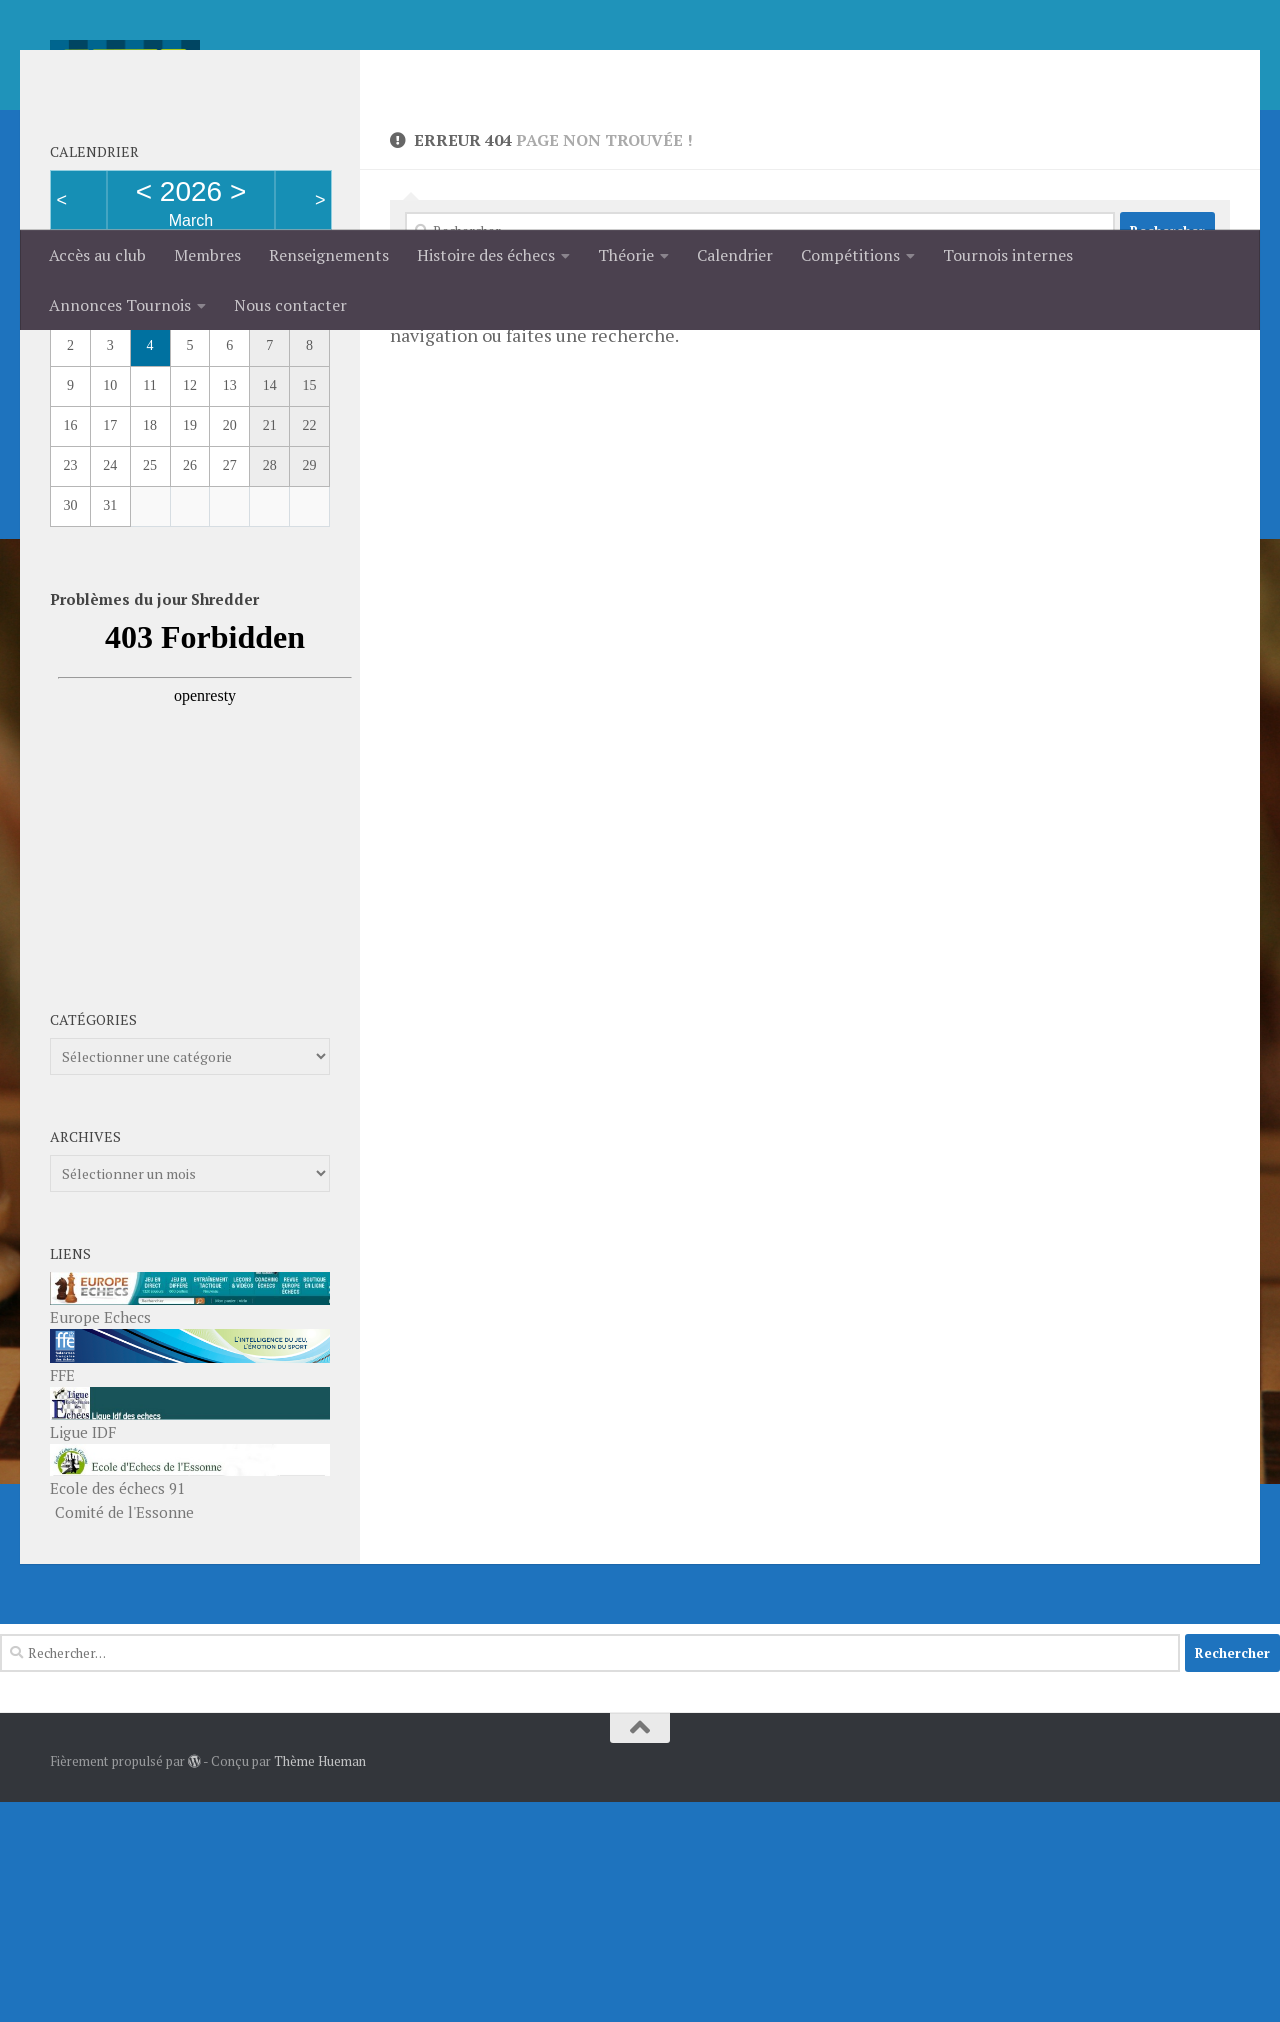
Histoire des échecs (486, 255)
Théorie (626, 255)
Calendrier (735, 255)
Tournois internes (1008, 255)
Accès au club (97, 255)
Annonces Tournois (120, 305)
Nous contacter (290, 305)
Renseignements (329, 255)
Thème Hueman (320, 1981)
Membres (207, 255)
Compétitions (850, 255)
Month (82, 465)
